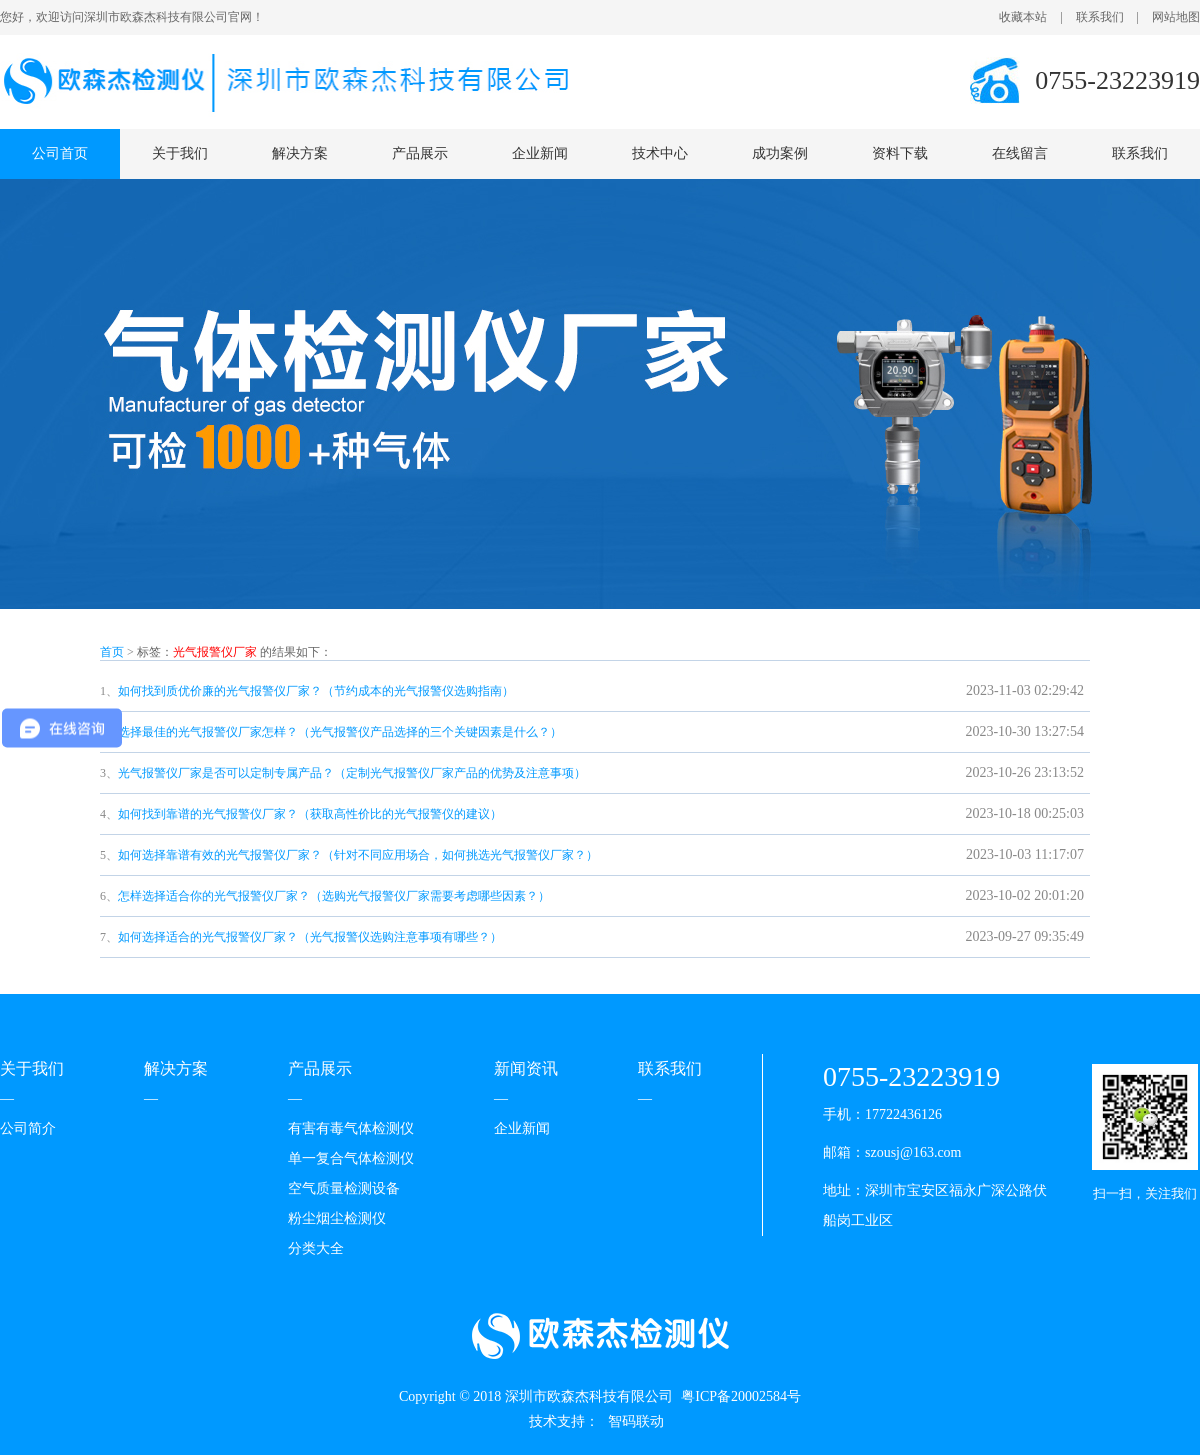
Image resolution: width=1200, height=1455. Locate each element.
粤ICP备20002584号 (741, 1396)
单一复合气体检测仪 (351, 1158)
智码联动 (636, 1421)
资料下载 (900, 153)
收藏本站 (1023, 17)
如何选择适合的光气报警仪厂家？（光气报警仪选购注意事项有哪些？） (310, 937)
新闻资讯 (526, 1068)
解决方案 (300, 153)
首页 (112, 652)
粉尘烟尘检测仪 (337, 1218)
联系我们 (1100, 17)
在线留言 (1020, 153)
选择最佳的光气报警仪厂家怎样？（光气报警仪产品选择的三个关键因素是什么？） (340, 732)
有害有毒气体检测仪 (351, 1128)
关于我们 (180, 153)
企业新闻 (540, 153)
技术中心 (660, 153)
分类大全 (316, 1248)
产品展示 (420, 153)
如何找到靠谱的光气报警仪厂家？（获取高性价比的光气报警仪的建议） (310, 814)
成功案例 (780, 153)
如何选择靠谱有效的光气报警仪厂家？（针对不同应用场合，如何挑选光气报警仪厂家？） (358, 855)
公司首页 (60, 153)
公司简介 (28, 1128)
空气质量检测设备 (344, 1188)
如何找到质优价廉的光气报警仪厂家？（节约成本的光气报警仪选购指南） (316, 691)
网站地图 (1176, 17)
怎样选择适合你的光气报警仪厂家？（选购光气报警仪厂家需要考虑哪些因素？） (334, 896)
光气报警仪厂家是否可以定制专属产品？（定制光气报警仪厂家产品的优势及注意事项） (352, 773)
